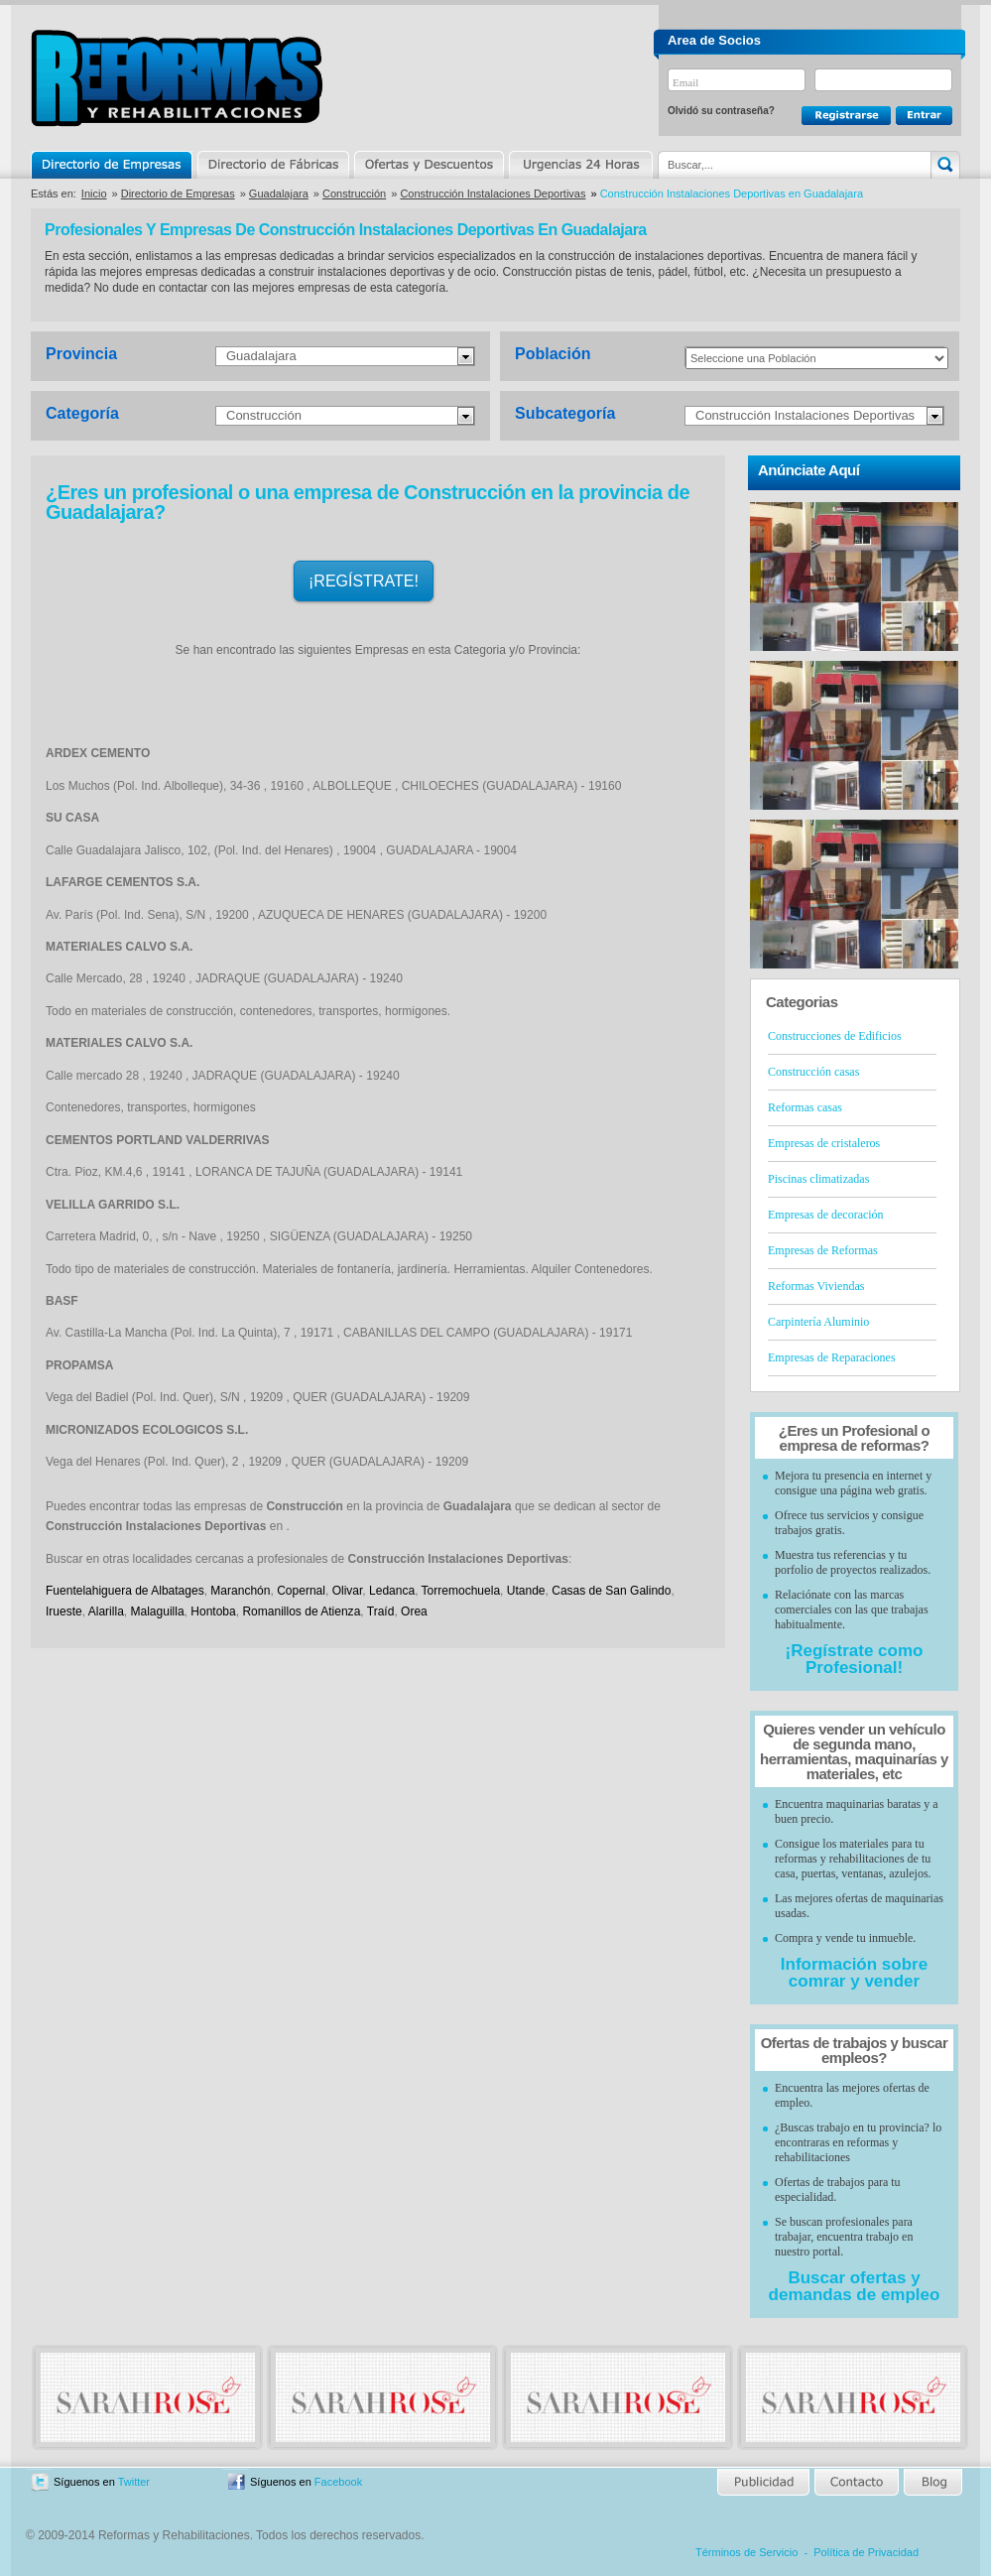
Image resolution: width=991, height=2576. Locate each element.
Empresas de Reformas (823, 1250)
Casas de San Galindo (611, 1591)
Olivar (347, 1591)
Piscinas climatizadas (818, 1179)
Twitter (134, 2482)
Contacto (856, 2482)
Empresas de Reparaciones (832, 1357)
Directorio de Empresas (112, 165)
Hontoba (212, 1611)
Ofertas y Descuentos (428, 165)
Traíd (381, 1611)
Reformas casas (805, 1107)
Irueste (64, 1611)
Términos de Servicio (746, 2552)
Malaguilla (158, 1611)
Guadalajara (279, 193)
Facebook (338, 2482)
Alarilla (106, 1611)
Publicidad (764, 2482)
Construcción (354, 193)
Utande (526, 1591)
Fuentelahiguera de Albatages (125, 1591)
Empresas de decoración (826, 1215)
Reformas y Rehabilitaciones (176, 78)
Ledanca (392, 1591)
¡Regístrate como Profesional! (855, 1659)
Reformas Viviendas (816, 1286)
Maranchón (240, 1591)
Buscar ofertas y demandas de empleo (854, 2286)
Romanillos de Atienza (301, 1611)
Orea (414, 1611)
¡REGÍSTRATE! (364, 581)
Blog (931, 2482)
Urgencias (579, 165)
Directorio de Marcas (272, 165)
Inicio (94, 193)
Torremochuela (461, 1591)
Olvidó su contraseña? (721, 110)
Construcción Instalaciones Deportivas (492, 193)
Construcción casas (813, 1072)
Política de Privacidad (866, 2552)
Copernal (301, 1591)
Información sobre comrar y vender (854, 1973)
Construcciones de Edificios (835, 1036)
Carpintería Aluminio (818, 1322)
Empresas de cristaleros (824, 1143)
